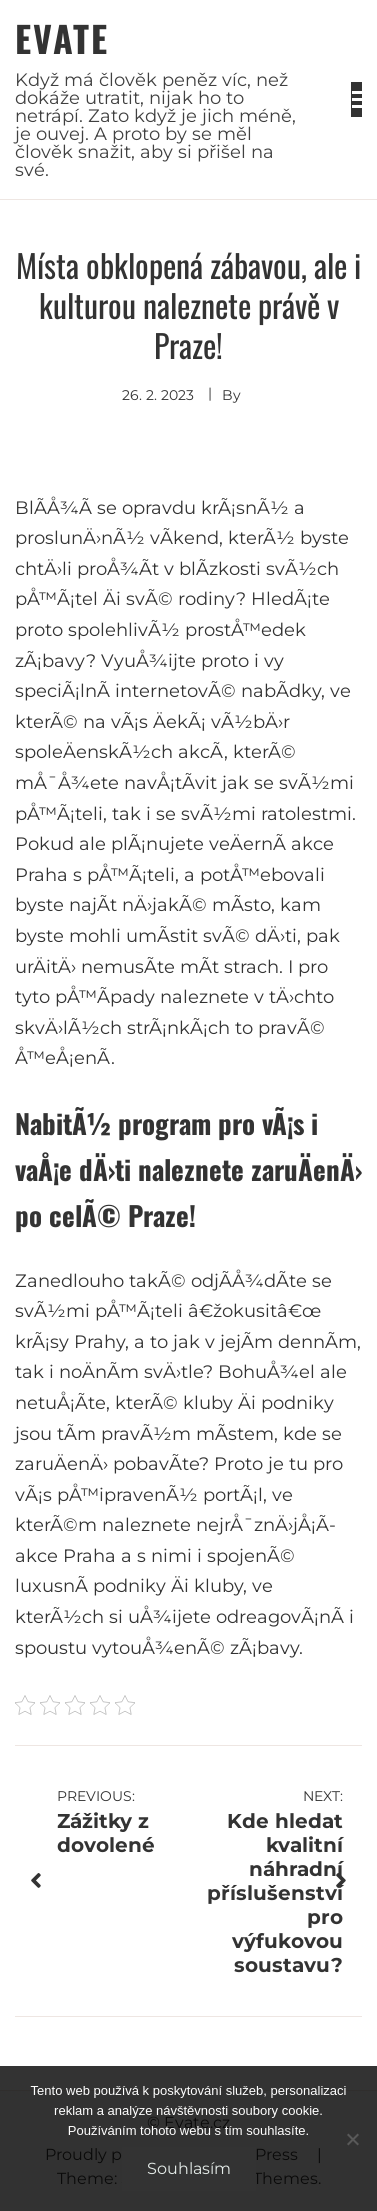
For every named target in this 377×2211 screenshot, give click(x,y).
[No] (352, 2139)
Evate (62, 37)
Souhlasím (189, 2168)
